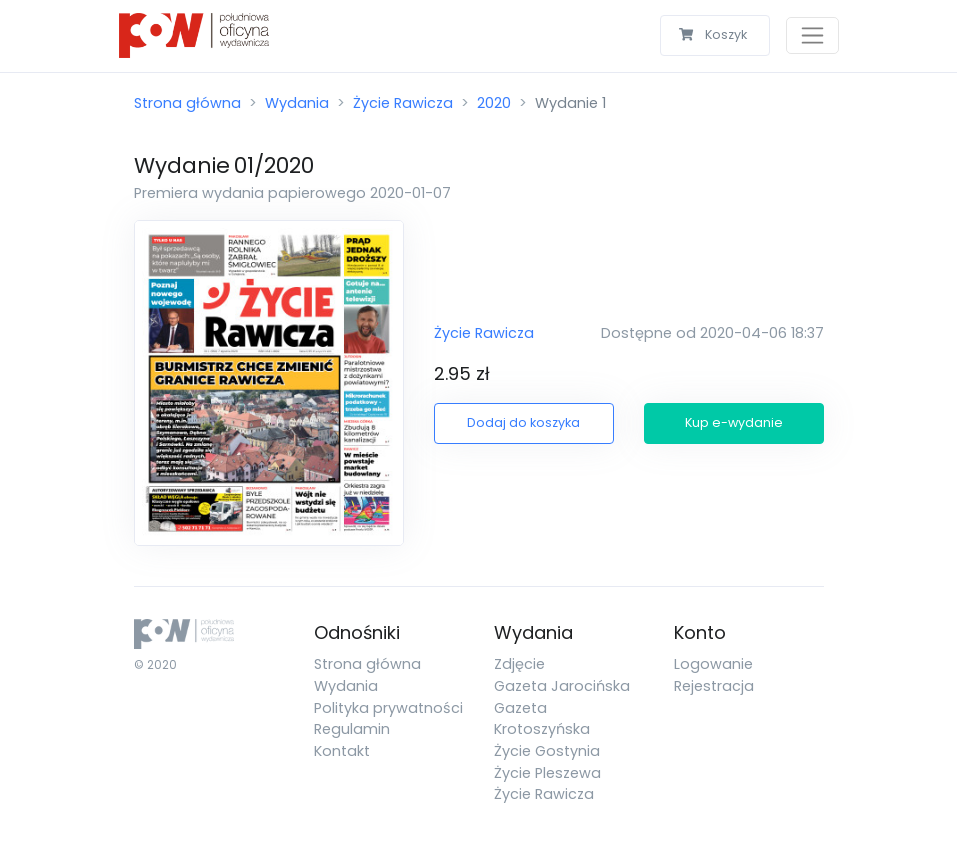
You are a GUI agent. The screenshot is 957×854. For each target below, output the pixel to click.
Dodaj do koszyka (523, 422)
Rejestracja (714, 686)
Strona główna (187, 103)
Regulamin (352, 729)
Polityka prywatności (388, 708)
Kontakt (342, 751)
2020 (494, 103)
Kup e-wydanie (734, 422)
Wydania (297, 103)
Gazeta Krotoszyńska (542, 719)
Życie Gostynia (547, 751)
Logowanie (713, 664)
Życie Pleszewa (547, 773)
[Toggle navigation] (812, 35)
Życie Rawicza (403, 103)
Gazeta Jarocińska (562, 686)
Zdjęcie (519, 664)
